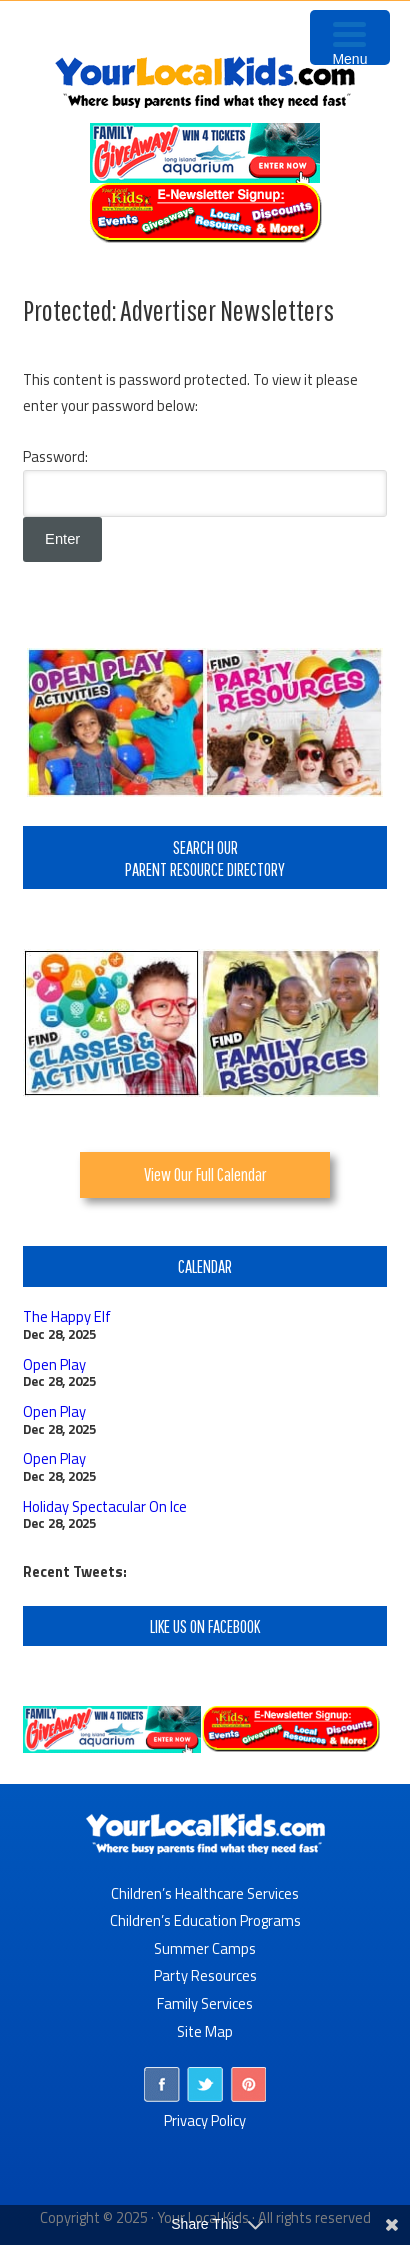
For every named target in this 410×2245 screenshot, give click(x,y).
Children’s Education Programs (205, 1920)
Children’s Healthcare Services (205, 1893)
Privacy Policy (205, 2120)
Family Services (205, 2003)
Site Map (205, 2031)
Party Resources (205, 1975)
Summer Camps (205, 1948)
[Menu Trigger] (349, 37)
